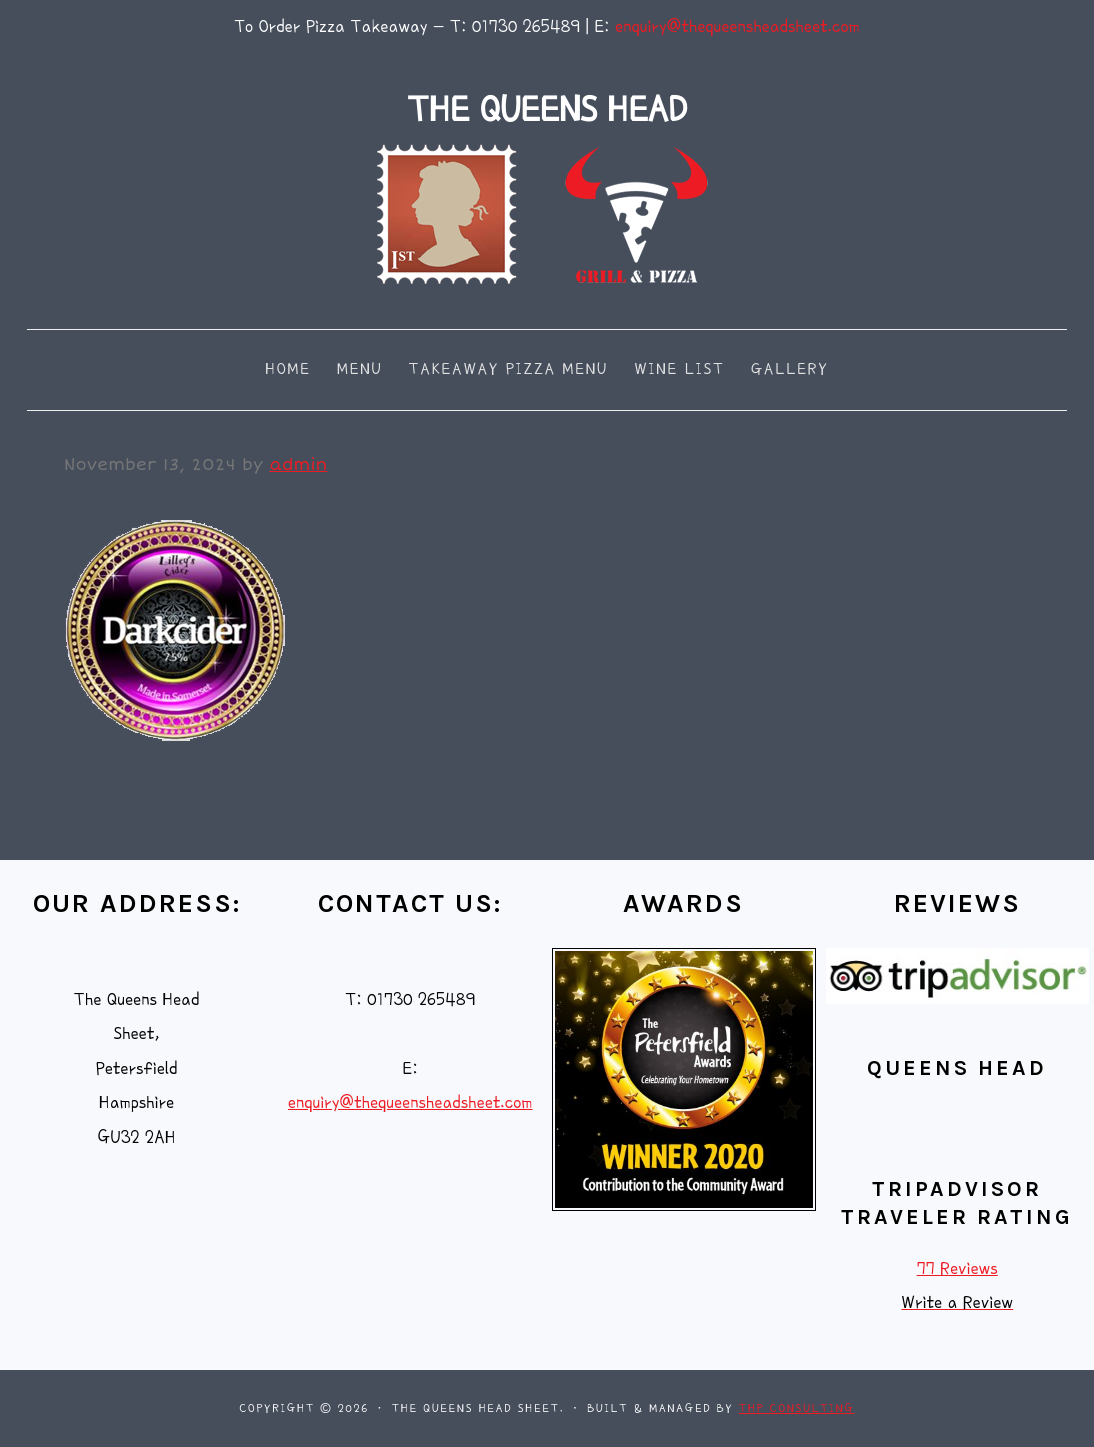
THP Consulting (797, 1408)
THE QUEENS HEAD (547, 109)
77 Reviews (957, 1268)
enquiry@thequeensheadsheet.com (737, 26)
